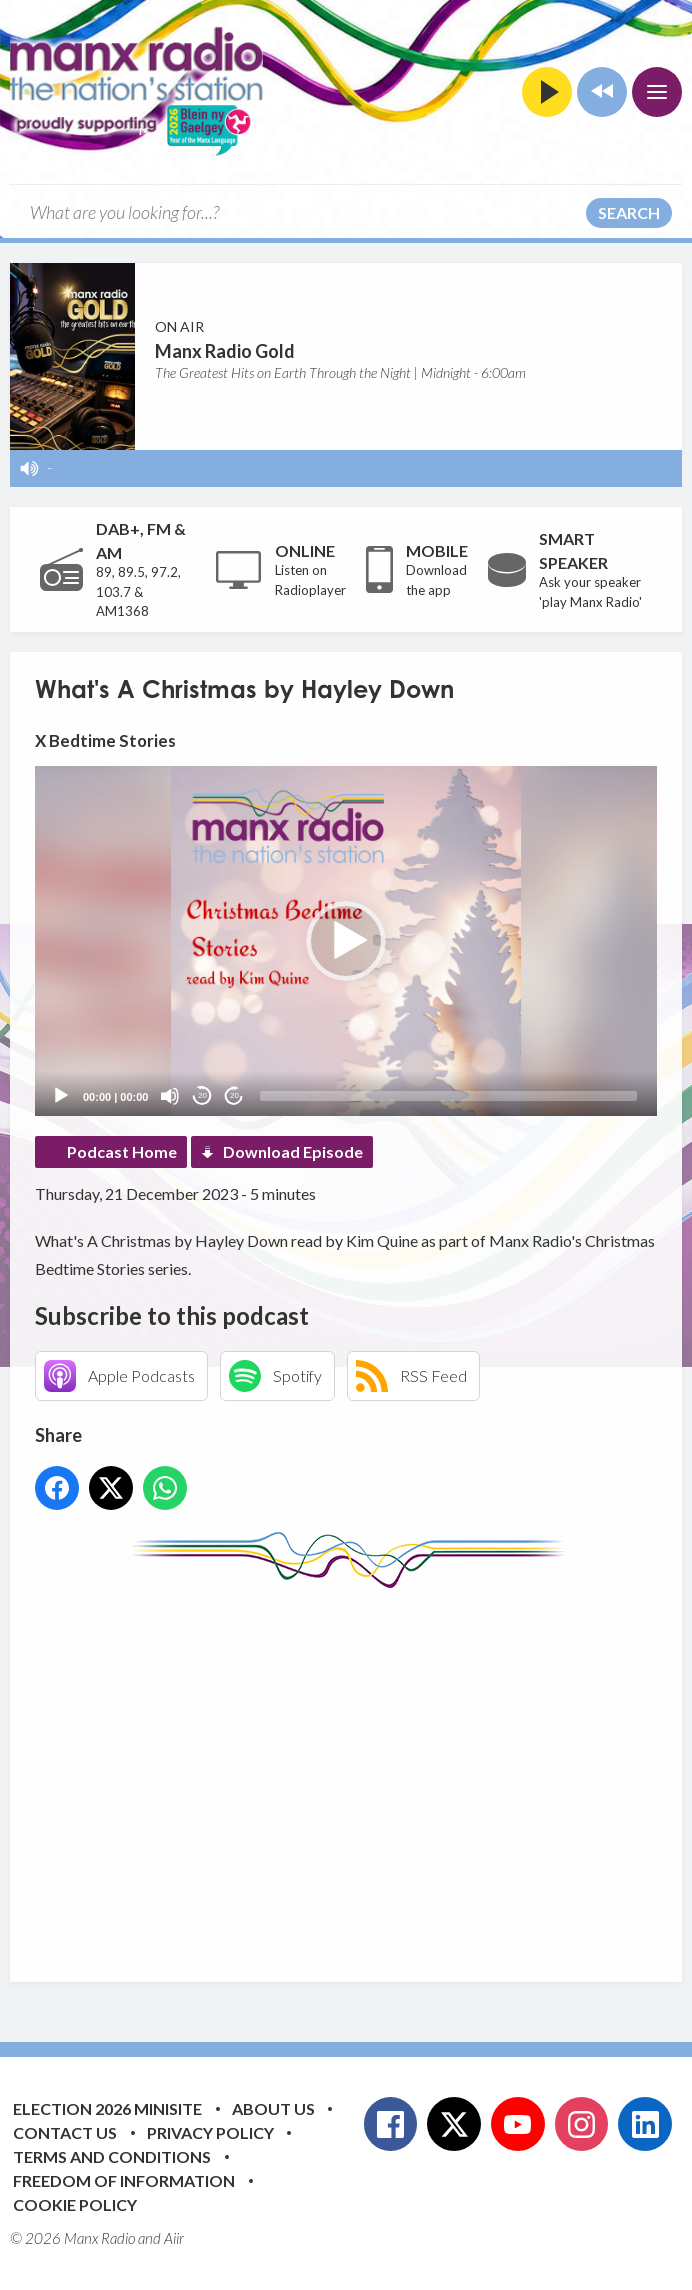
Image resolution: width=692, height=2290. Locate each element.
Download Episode (293, 1151)
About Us (273, 2108)
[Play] (61, 1096)
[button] (346, 941)
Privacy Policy (210, 2132)
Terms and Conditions (112, 2156)
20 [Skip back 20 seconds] (202, 1095)
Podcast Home (122, 1151)
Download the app (436, 580)
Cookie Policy (75, 2204)
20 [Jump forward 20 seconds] (234, 1095)
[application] (346, 941)
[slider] (448, 1096)
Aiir (174, 2238)
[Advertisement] (363, 1770)
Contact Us (65, 2132)
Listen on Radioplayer (310, 580)
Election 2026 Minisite (107, 2108)
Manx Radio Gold (225, 351)
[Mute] (170, 1096)
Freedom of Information (124, 2180)
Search (629, 212)
